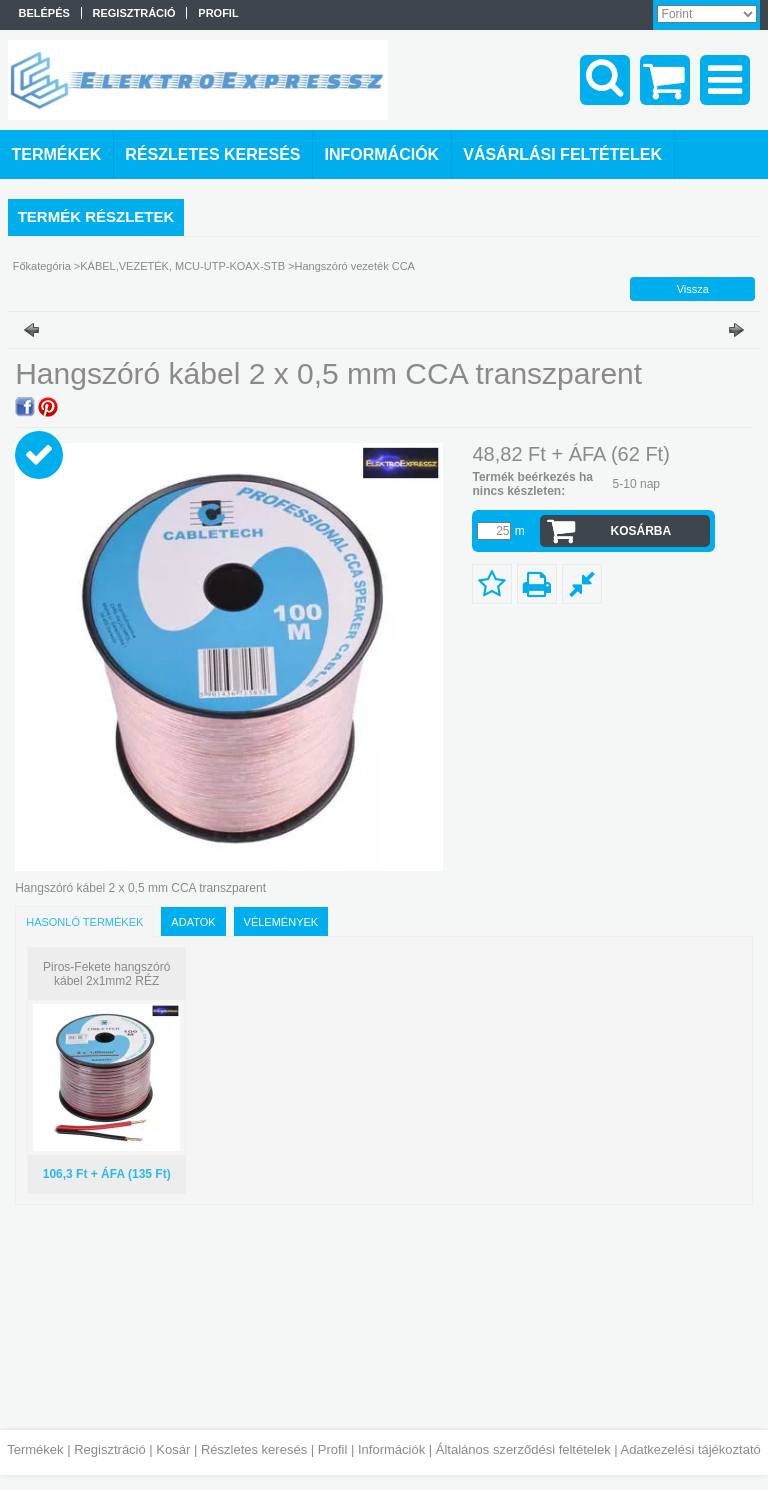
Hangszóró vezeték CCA (355, 266)
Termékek (35, 1449)
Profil (333, 1449)
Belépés (44, 13)
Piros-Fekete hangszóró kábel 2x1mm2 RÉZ (106, 974)
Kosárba (640, 531)
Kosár (173, 1449)
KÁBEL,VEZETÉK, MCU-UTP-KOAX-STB (182, 266)
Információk (391, 1449)
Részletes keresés (254, 1449)
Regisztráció (110, 1449)
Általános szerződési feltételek (523, 1449)
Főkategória (42, 266)
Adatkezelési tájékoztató (691, 1449)
